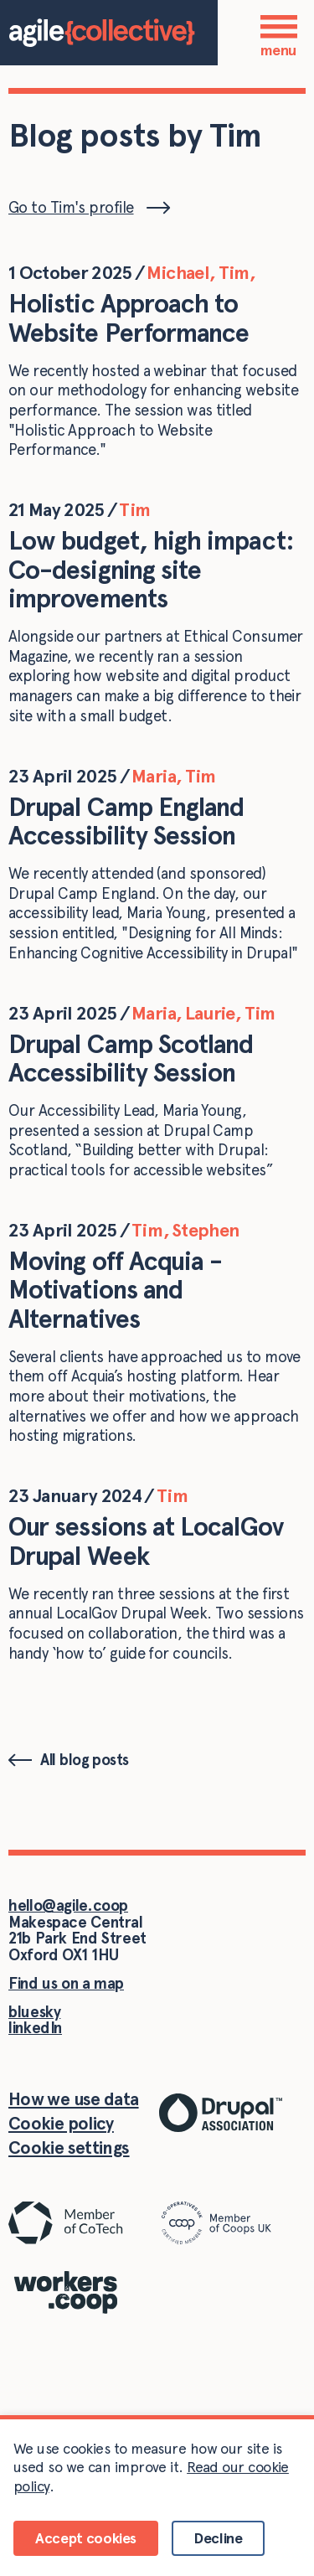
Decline (218, 2538)
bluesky (34, 2011)
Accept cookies (85, 2538)
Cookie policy (61, 2123)
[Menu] (278, 26)
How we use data (73, 2098)
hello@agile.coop (68, 1905)
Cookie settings (69, 2147)
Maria (153, 776)
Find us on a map (66, 1983)
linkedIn (35, 2027)
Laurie (210, 1013)
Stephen (205, 1230)
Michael (177, 272)
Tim (234, 272)
